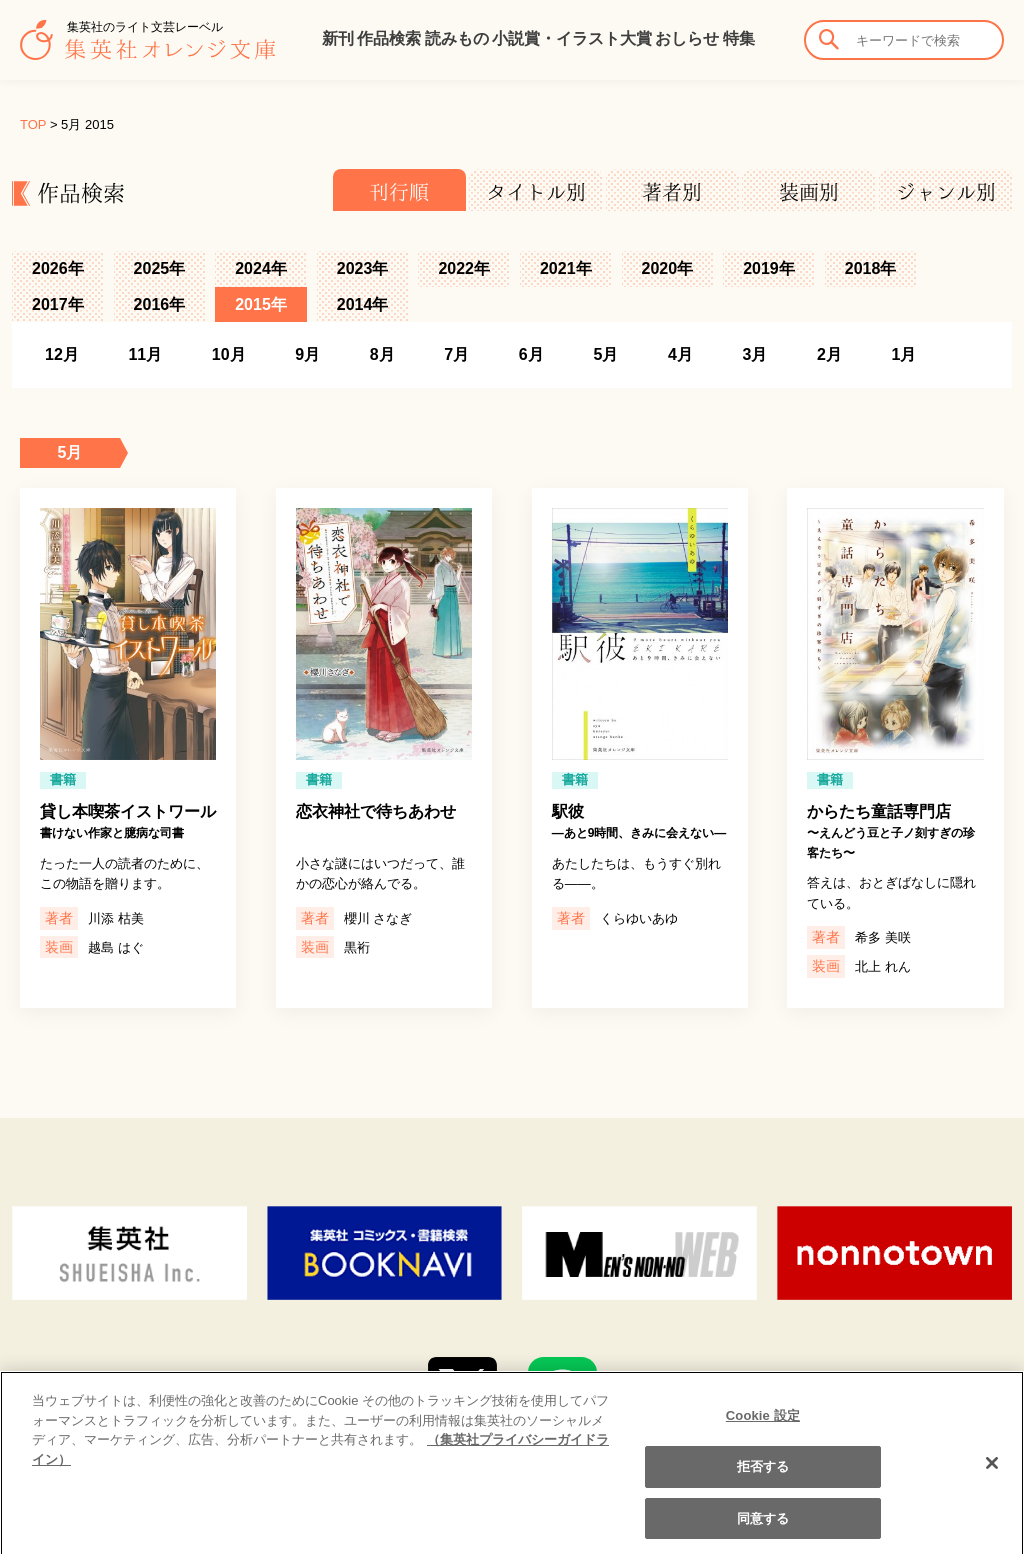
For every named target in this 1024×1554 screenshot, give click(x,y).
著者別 (672, 192)
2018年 (871, 268)
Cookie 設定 (763, 1431)
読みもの (457, 38)
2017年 (58, 304)
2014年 (363, 304)
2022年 (464, 268)
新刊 (338, 38)
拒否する (763, 1482)
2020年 (668, 268)
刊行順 (399, 192)
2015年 (261, 304)
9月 (307, 354)
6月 (531, 354)
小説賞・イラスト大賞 (572, 38)
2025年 (160, 268)
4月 (680, 354)
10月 (229, 354)
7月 (456, 354)
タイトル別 (536, 192)
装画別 (809, 192)
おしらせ (687, 38)
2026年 (58, 268)
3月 (754, 354)
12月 (62, 354)
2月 (829, 354)
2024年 (261, 268)
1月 (904, 354)
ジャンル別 (946, 192)
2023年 (363, 268)
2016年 (160, 304)
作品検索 (389, 38)
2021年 (566, 268)
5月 (605, 354)
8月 (382, 354)
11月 (145, 354)
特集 (739, 38)
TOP (33, 124)
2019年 (769, 268)
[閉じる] (992, 1479)
